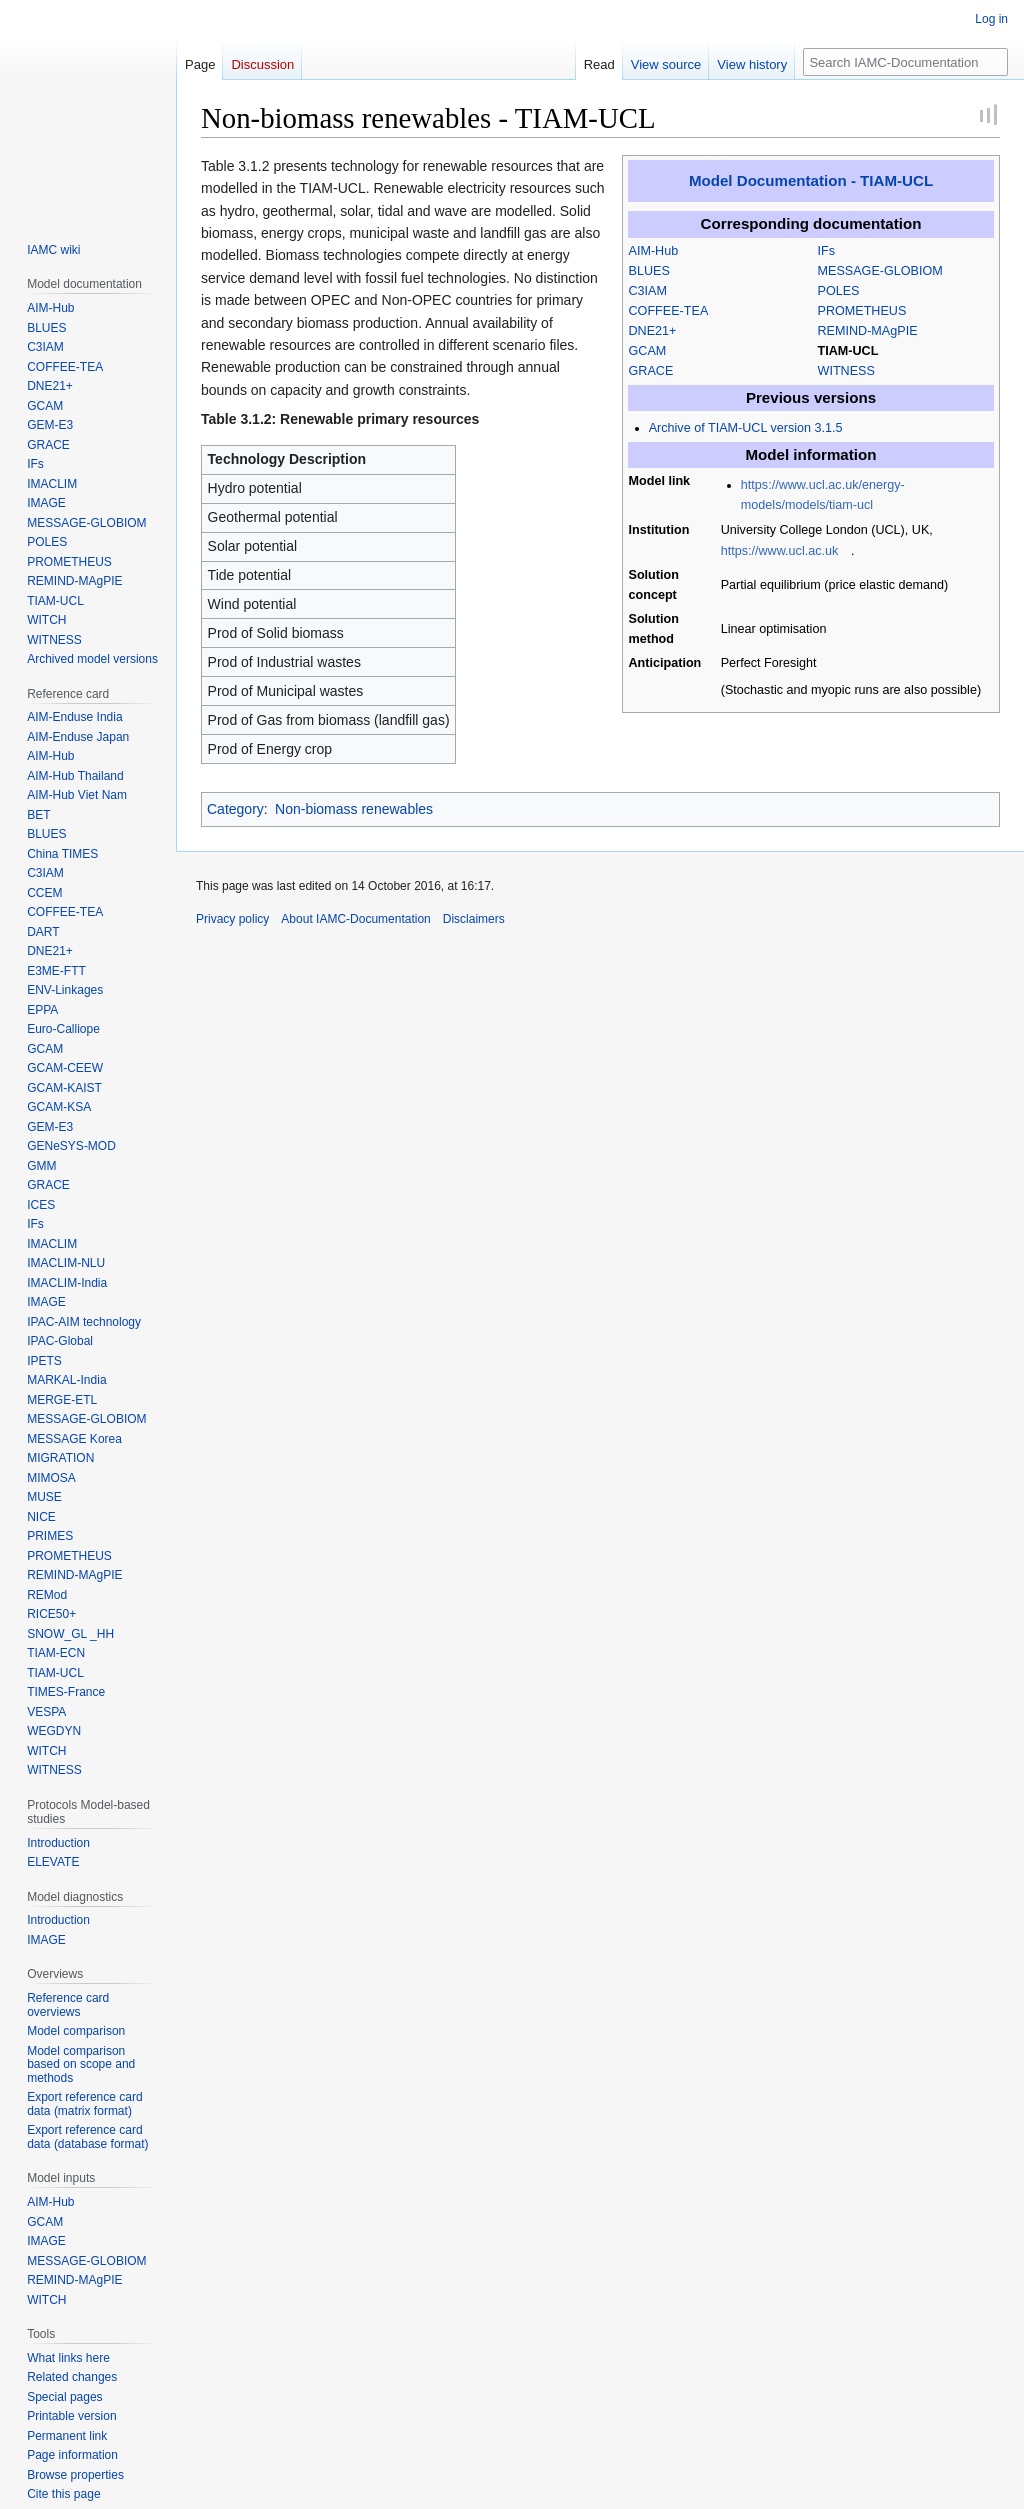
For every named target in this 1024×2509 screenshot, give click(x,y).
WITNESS (846, 371)
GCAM (648, 351)
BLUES (649, 271)
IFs (827, 251)
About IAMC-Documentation (355, 919)
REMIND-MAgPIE (868, 331)
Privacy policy (232, 919)
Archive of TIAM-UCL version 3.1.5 (746, 428)
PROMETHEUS (862, 311)
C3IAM (648, 291)
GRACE (651, 371)
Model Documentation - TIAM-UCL (811, 180)
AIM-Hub (654, 251)
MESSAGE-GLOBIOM (880, 271)
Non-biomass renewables (354, 809)
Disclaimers (474, 919)
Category (235, 809)
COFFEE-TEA (669, 311)
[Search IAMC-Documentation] (905, 62)
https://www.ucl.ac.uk (780, 551)
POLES (839, 291)
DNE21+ (653, 331)
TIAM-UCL (848, 351)
